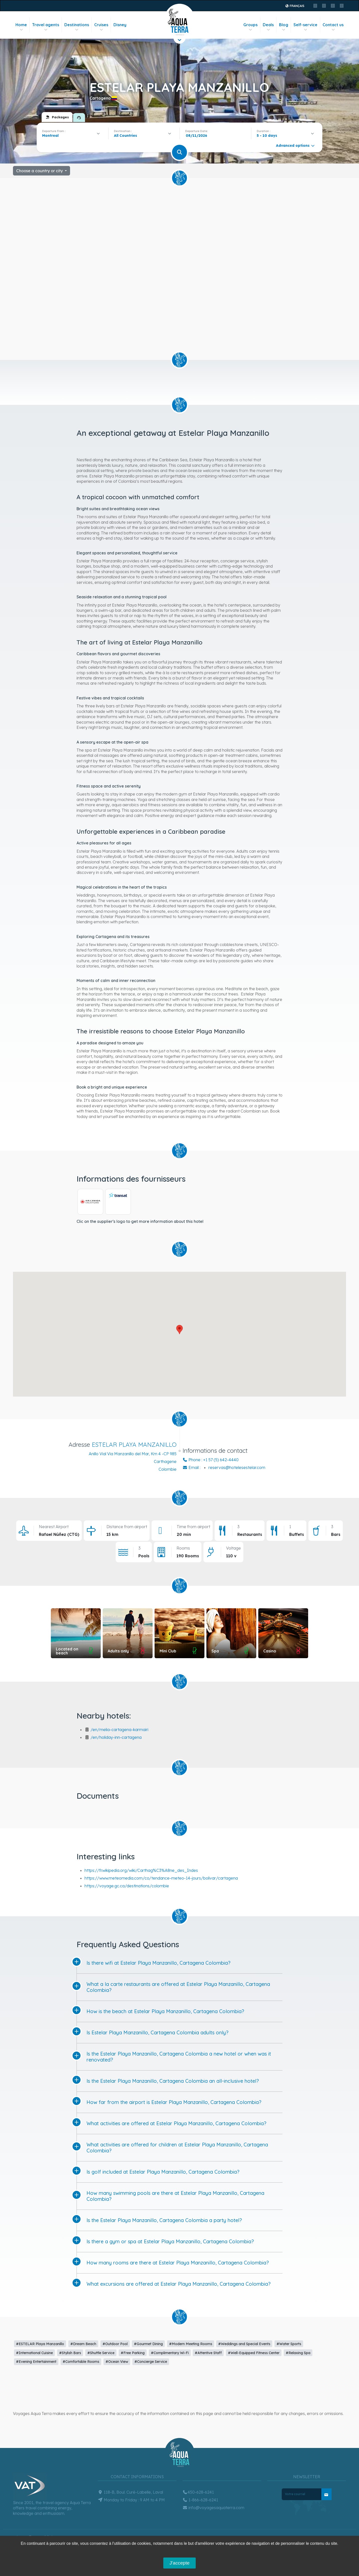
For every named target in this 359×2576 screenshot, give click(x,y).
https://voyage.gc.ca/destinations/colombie (127, 1885)
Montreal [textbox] (50, 135)
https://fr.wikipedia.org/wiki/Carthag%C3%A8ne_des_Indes (141, 1870)
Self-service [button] (305, 27)
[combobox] (72, 135)
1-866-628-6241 (200, 2499)
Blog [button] (283, 27)
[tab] (57, 117)
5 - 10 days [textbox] (267, 135)
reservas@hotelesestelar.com (236, 1467)
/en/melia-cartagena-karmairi (119, 1729)
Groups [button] (250, 27)
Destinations (76, 27)
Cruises (101, 27)
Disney (119, 24)
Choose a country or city (40, 170)
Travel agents (45, 27)
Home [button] (21, 27)
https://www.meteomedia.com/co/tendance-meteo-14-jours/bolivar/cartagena (161, 1878)
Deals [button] (268, 27)
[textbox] (126, 135)
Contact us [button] (333, 27)
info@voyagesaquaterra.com (213, 2507)
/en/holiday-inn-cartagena (116, 1737)
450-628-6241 (198, 2492)
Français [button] (294, 6)
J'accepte (179, 2563)
